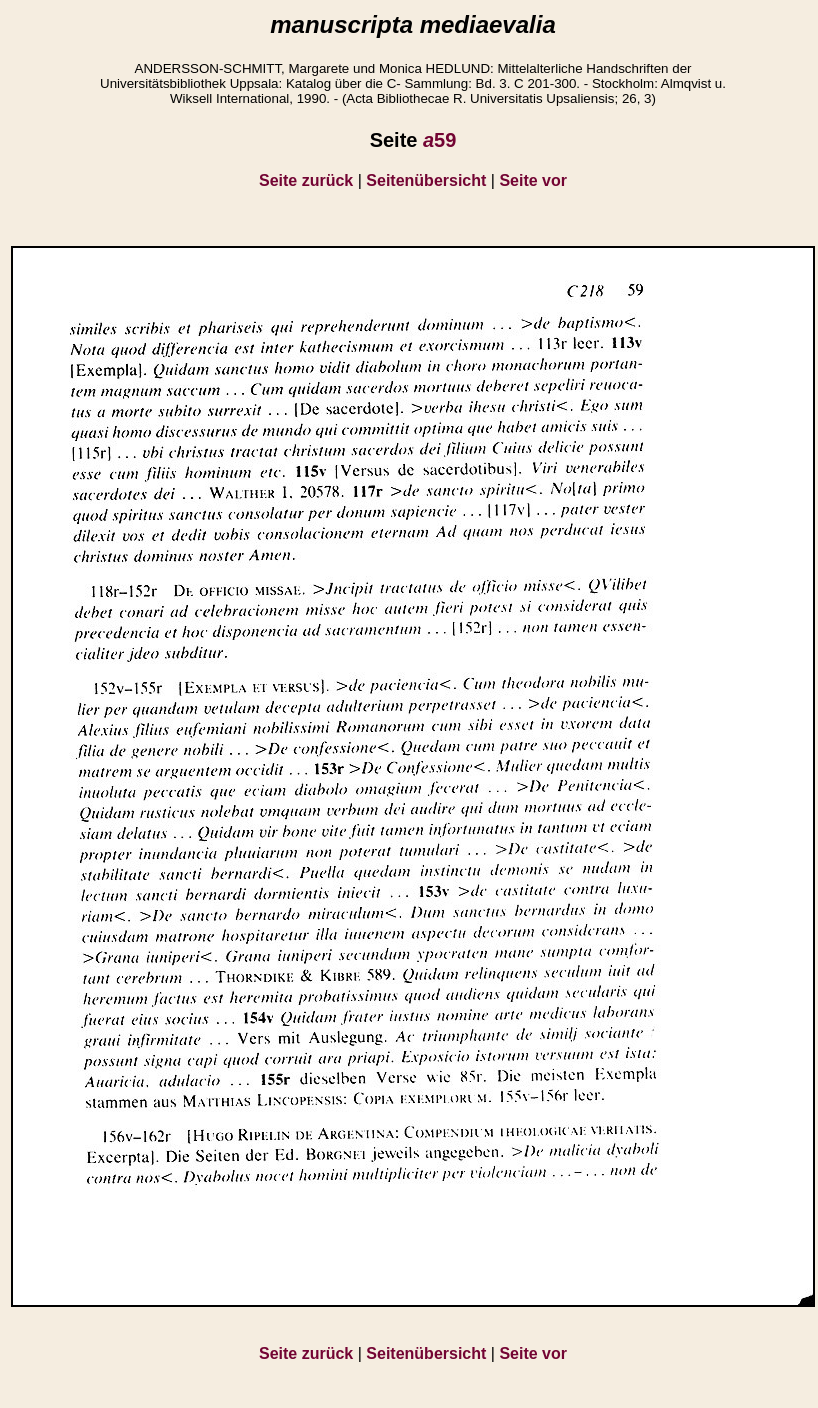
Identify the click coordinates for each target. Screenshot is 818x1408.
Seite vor (533, 180)
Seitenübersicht (426, 180)
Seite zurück (306, 180)
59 (439, 140)
